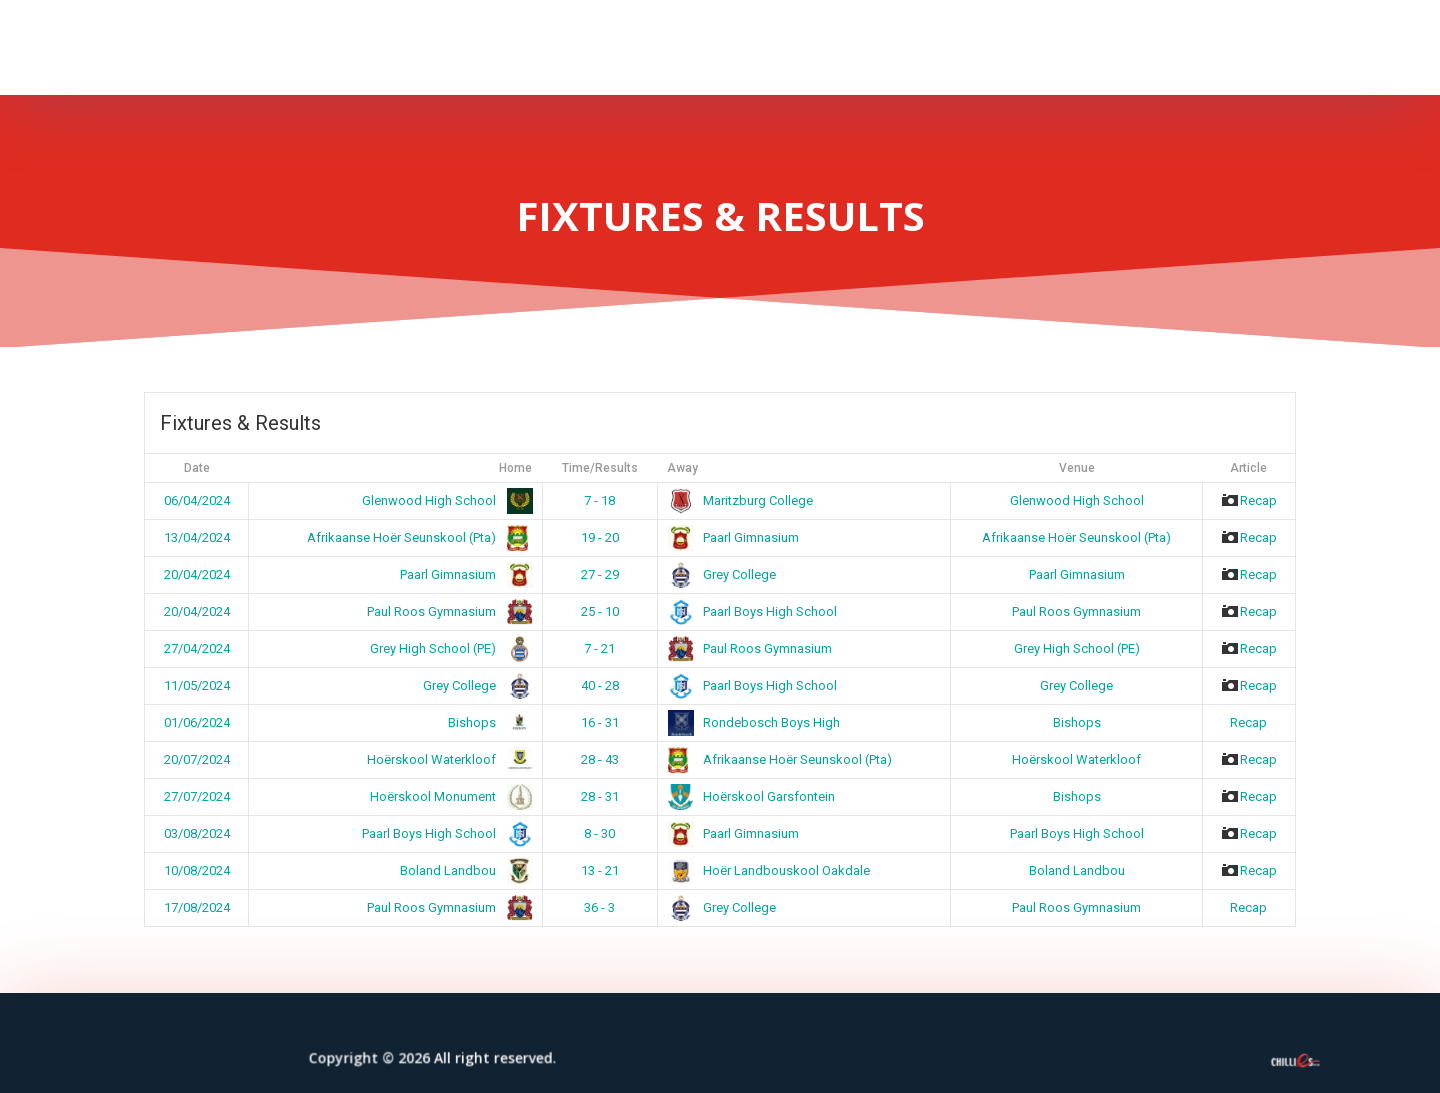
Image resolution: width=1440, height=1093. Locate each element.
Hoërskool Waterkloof (446, 759)
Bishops (486, 722)
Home (515, 468)
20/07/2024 (197, 759)
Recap (1248, 500)
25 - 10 (600, 611)
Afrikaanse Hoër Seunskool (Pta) (416, 537)
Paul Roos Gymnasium (446, 611)
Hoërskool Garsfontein (752, 796)
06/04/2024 (197, 500)
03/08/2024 (197, 833)
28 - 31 (600, 796)
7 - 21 (599, 648)
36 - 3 (599, 907)
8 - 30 (599, 833)
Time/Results (600, 468)
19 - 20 (600, 537)
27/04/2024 (197, 648)
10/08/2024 (197, 870)
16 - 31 (600, 722)
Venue (1077, 468)
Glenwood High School (443, 500)
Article (1248, 468)
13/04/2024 (197, 537)
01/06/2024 (197, 722)
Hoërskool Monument (447, 796)
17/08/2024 (197, 907)
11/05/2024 (197, 685)
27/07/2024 (197, 796)
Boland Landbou (462, 870)
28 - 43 (600, 759)
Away (682, 468)
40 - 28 (600, 685)
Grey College (722, 574)
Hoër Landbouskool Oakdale (769, 870)
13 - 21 (600, 870)
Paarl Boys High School (753, 611)
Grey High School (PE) (447, 648)
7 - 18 (599, 500)
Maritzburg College (741, 500)
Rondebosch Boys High (754, 722)
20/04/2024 (197, 574)
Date (197, 468)
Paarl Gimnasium (734, 537)
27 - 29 (600, 574)
